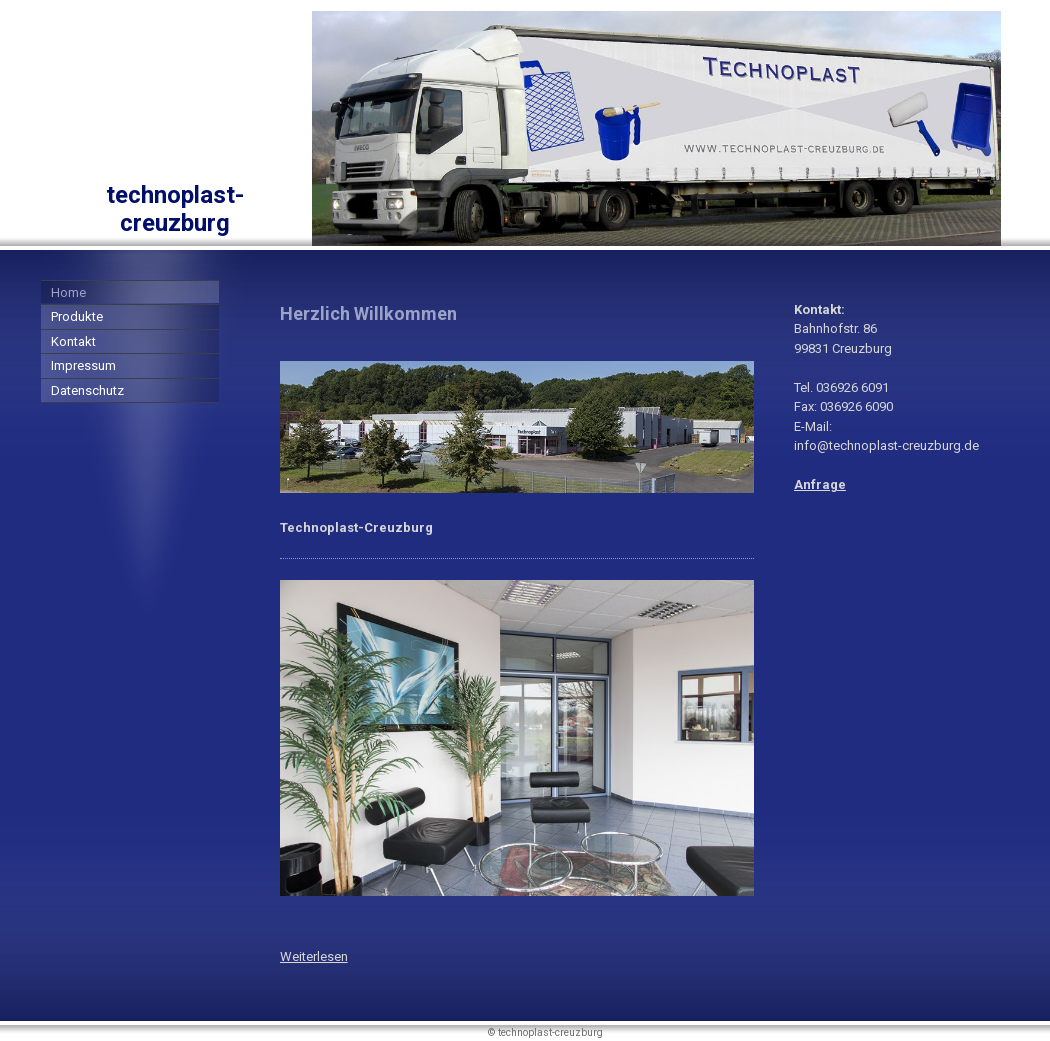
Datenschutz (87, 390)
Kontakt (73, 341)
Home (68, 292)
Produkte (77, 316)
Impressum (83, 365)
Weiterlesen (314, 956)
